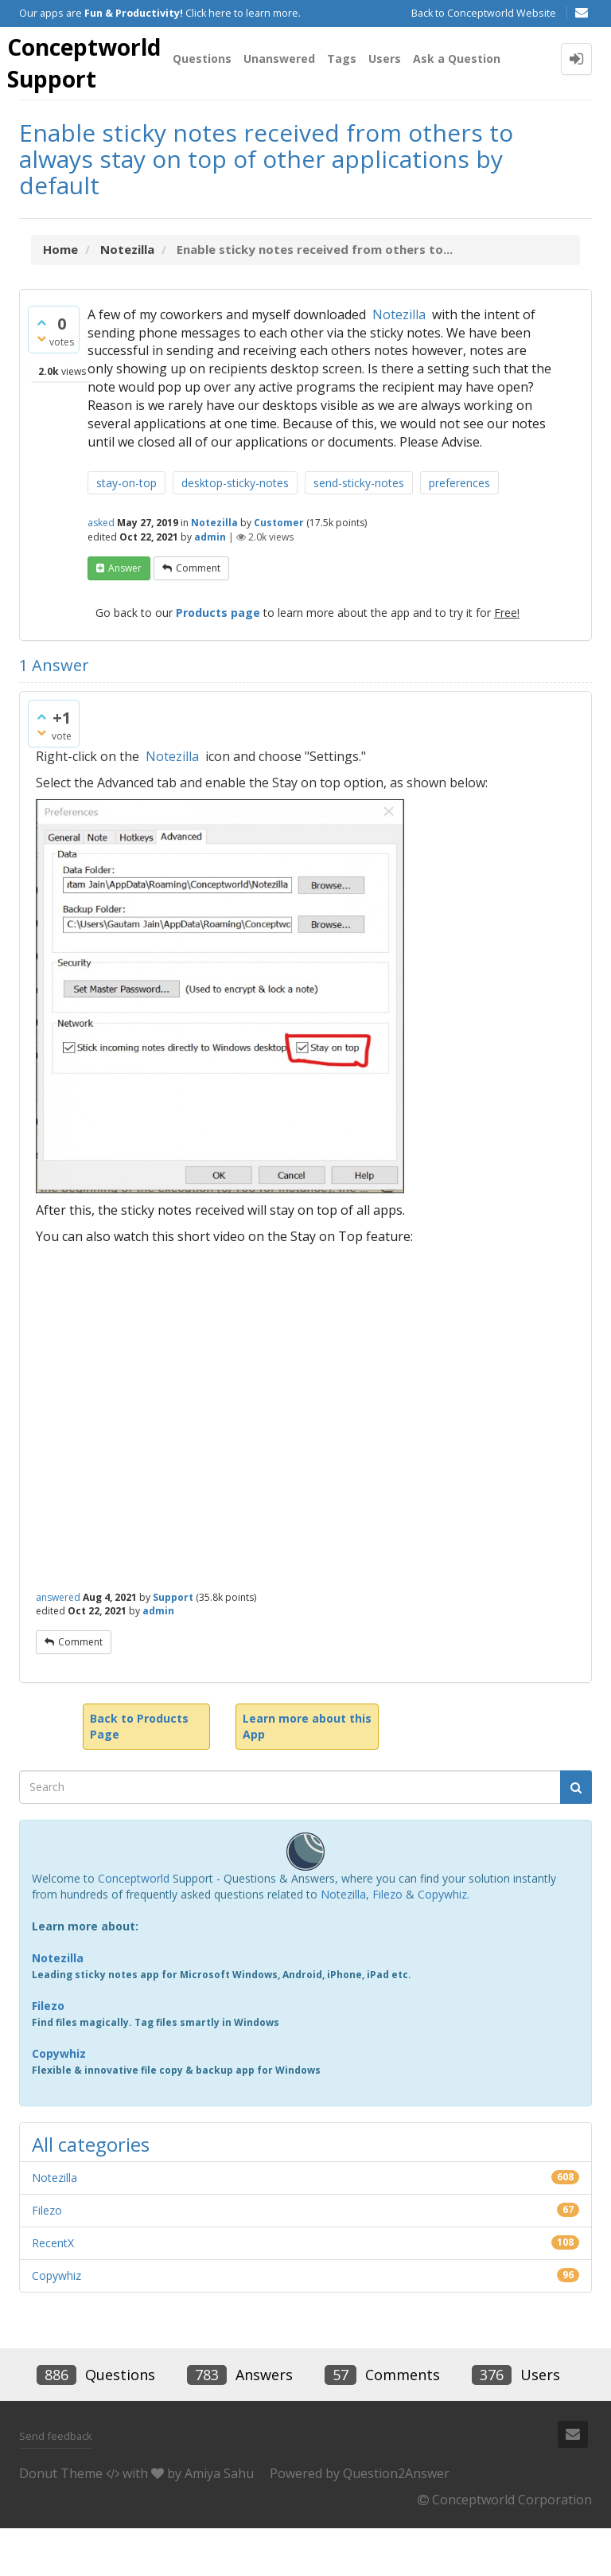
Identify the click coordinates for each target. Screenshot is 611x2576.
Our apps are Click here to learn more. (160, 13)
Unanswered (289, 114)
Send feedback (55, 2483)
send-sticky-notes (358, 530)
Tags (351, 114)
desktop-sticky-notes (235, 530)
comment (198, 615)
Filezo (387, 1941)
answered (58, 1644)
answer (125, 615)
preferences (459, 530)
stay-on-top (126, 530)
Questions (211, 114)
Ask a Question (466, 114)
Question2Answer (396, 2520)
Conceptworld (133, 1925)
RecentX (53, 2289)
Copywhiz (442, 1941)
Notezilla (399, 361)
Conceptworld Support (88, 64)
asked (101, 570)
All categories (91, 2191)
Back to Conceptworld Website (483, 13)
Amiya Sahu (219, 2520)
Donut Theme (61, 2520)
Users (394, 114)
